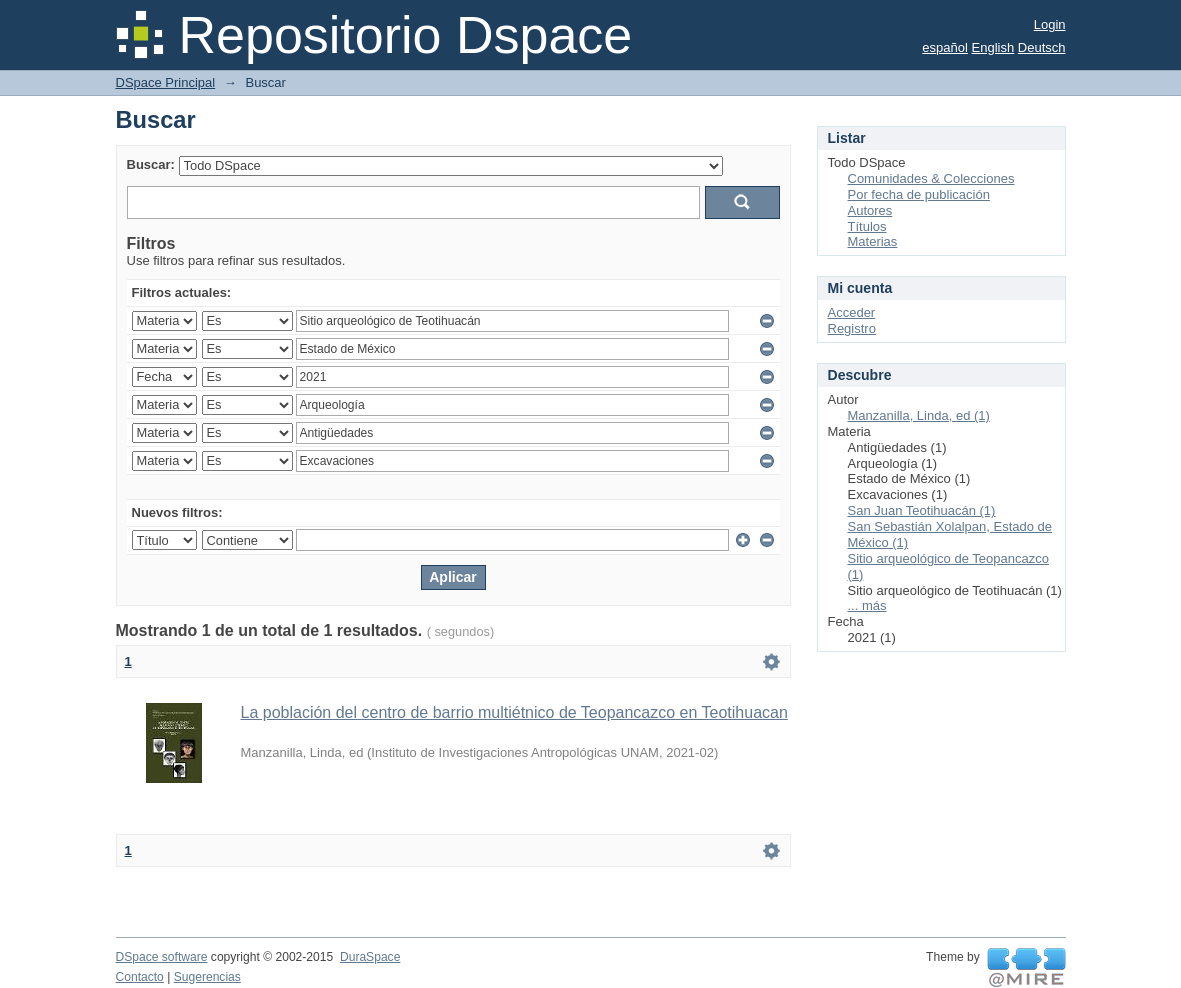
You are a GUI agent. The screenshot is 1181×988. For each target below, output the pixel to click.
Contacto (140, 977)
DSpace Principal (166, 82)
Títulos (867, 226)
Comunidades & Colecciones (931, 178)
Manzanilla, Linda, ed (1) (919, 415)
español (945, 47)
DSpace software (162, 957)
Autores (870, 210)
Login (1050, 24)
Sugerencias (207, 977)
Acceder (852, 312)
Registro (852, 328)
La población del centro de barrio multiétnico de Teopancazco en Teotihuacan (514, 712)
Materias (873, 241)
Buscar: (151, 164)
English (993, 47)
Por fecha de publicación (919, 194)
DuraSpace (370, 957)
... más (867, 605)
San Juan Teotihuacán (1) (922, 510)
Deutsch (1042, 47)
